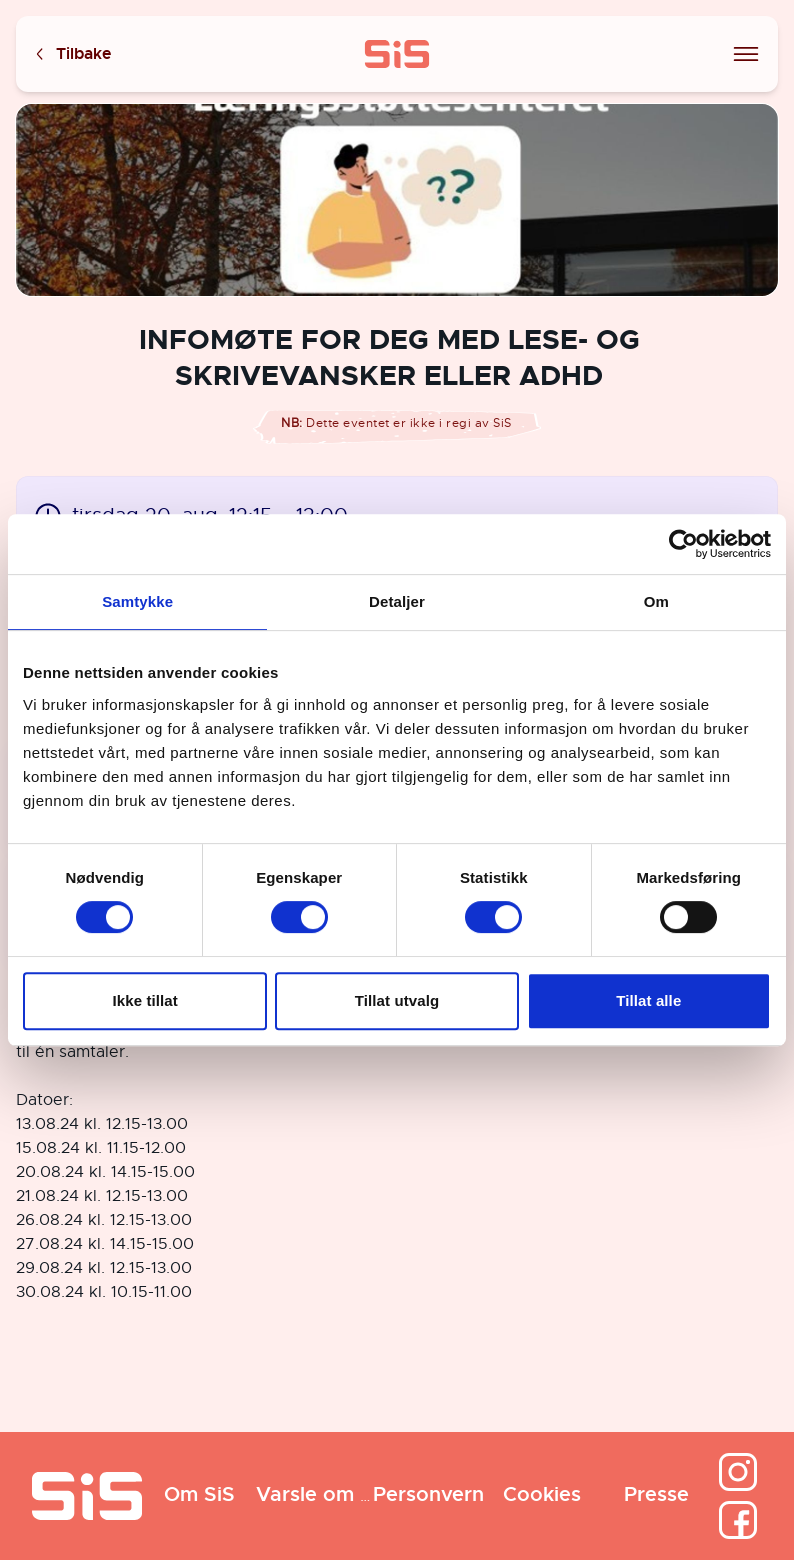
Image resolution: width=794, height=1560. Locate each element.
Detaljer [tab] (397, 601)
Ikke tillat (145, 1000)
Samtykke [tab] (137, 601)
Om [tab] (656, 601)
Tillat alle (648, 1000)
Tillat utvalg (397, 1000)
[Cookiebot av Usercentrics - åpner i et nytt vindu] (683, 544)
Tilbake (72, 54)
